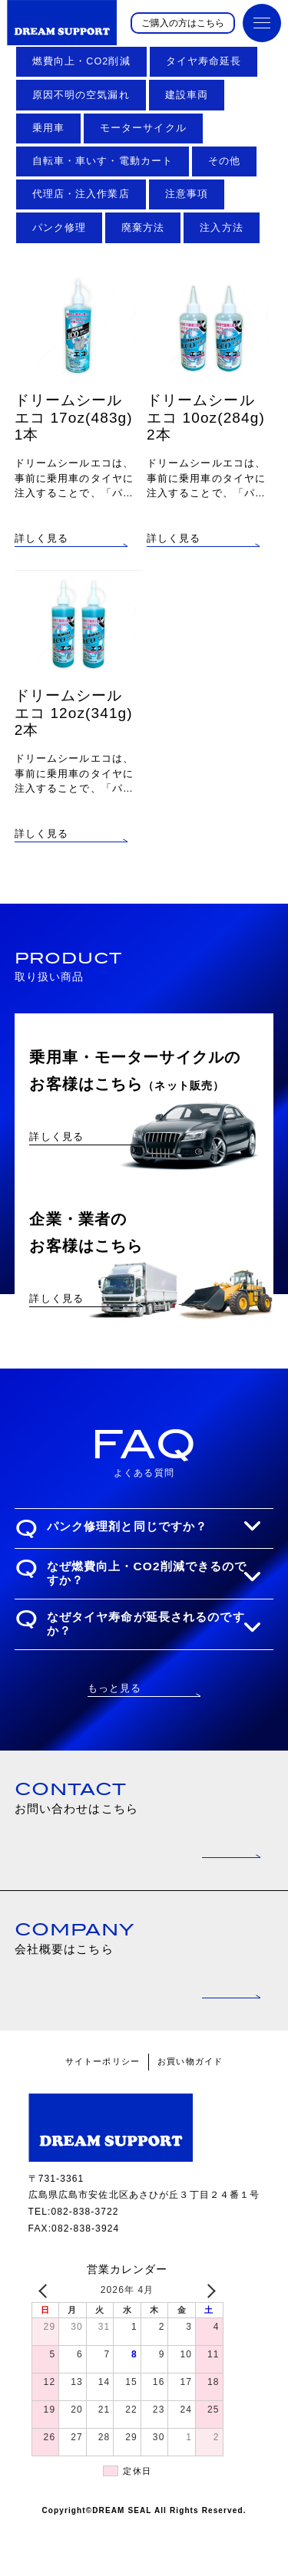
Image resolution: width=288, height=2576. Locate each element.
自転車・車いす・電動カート (103, 161)
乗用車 (48, 128)
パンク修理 (59, 227)
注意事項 (186, 194)
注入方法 (221, 227)
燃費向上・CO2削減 (81, 61)
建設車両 (186, 95)
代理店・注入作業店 (81, 194)
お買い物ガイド (190, 2112)
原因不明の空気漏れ (81, 95)
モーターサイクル (143, 128)
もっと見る (115, 1738)
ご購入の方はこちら (182, 23)
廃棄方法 (142, 227)
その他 (224, 161)
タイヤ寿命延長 (204, 61)
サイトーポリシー (102, 2112)
